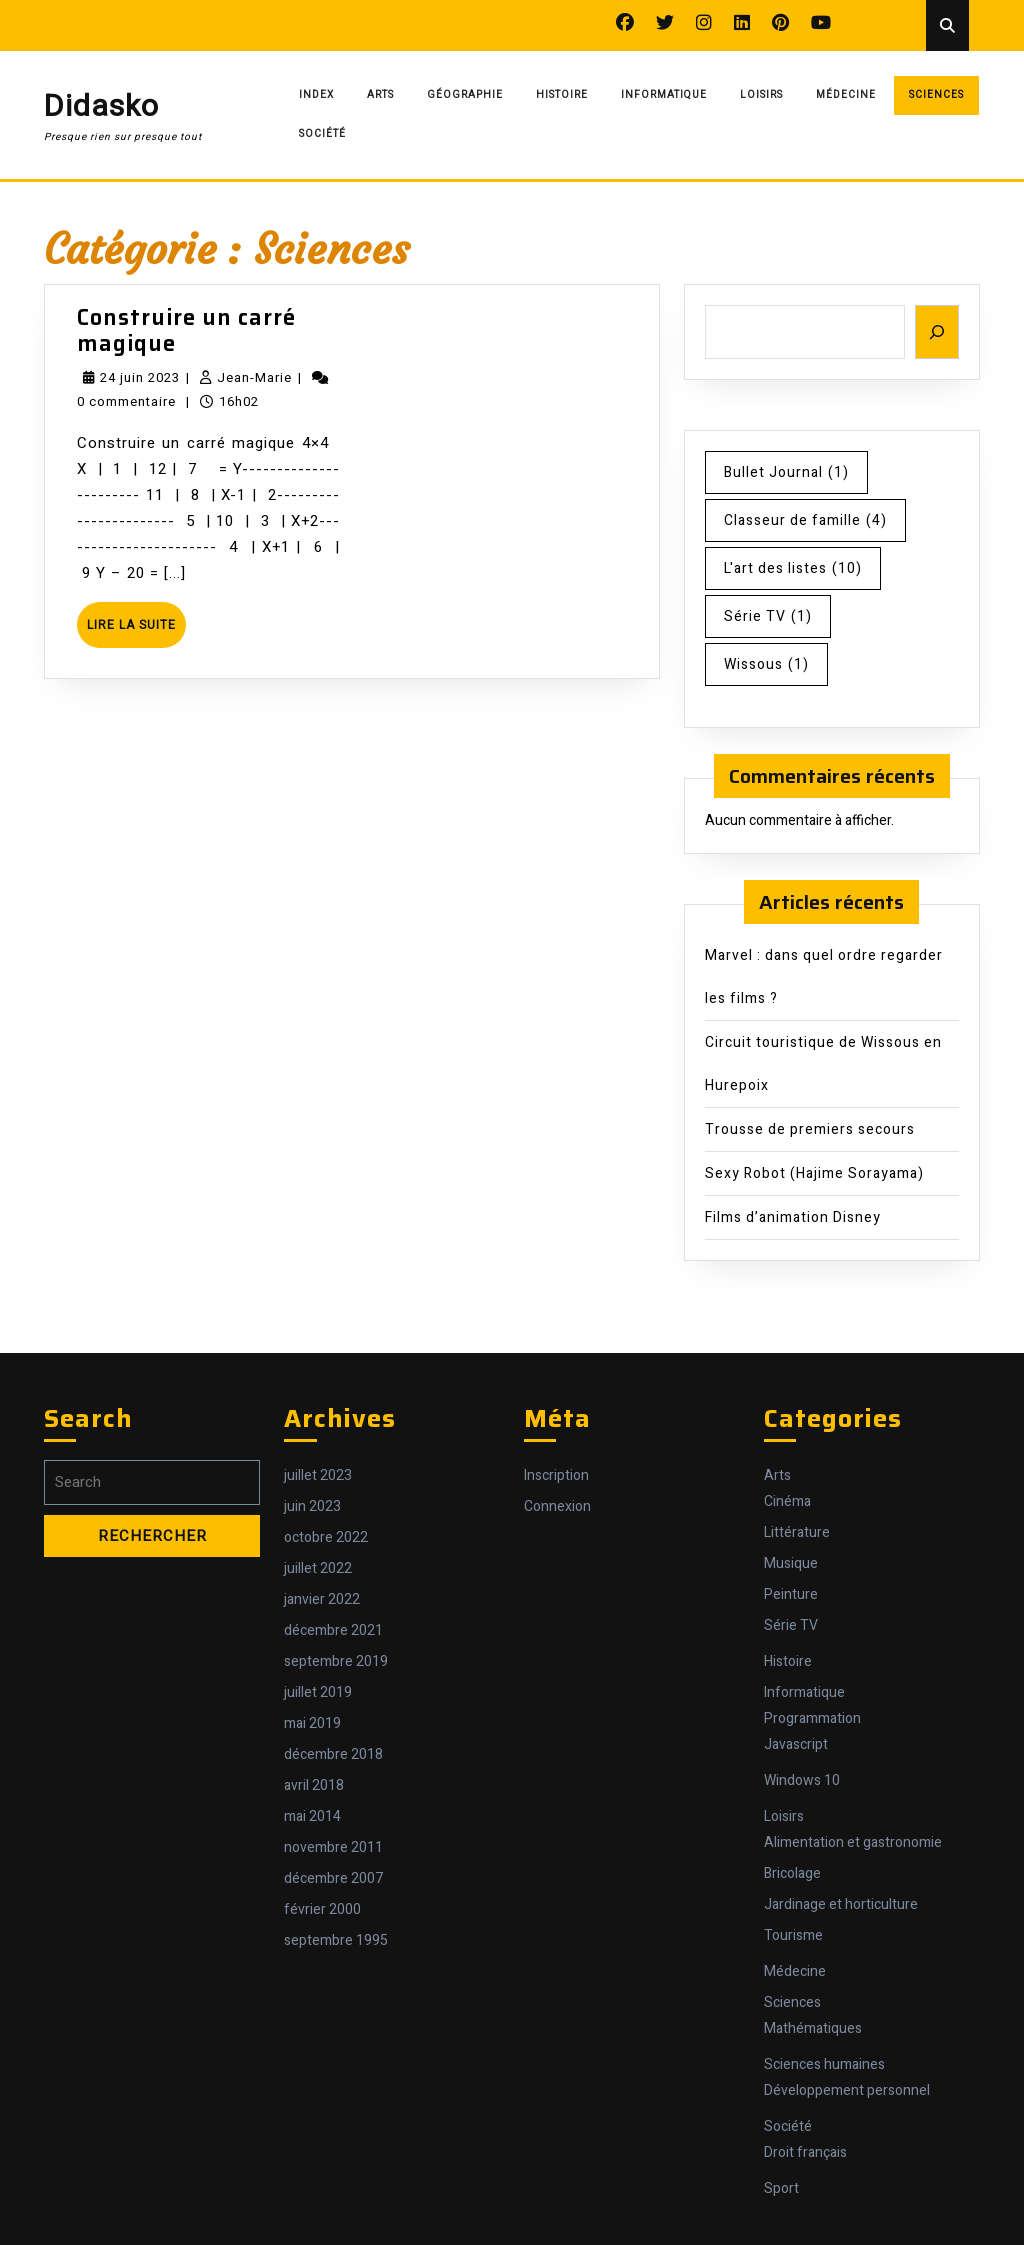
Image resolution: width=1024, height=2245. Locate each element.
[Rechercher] (937, 332)
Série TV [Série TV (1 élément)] (768, 616)
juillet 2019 (318, 1692)
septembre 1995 (336, 1940)
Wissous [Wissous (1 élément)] (766, 664)
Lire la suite (136, 631)
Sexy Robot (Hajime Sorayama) (814, 1173)
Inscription (556, 1475)
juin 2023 (312, 1506)
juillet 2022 (318, 1568)
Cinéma (787, 1501)
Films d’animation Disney (793, 1217)
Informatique (664, 95)
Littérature (797, 1532)
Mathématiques (813, 2028)
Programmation (812, 1718)
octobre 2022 (326, 1537)
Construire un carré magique (186, 330)
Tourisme (793, 1935)
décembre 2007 (333, 1878)
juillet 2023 (318, 1475)
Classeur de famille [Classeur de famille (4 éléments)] (805, 520)
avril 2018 (314, 1785)
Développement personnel (847, 2090)
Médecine (846, 95)
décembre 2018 (333, 1754)
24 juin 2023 (140, 377)
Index (316, 95)
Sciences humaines (824, 2064)
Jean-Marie (254, 377)
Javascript (796, 1744)
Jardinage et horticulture (841, 1904)
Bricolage (792, 1873)
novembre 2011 (333, 1847)
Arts (380, 95)
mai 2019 (312, 1723)
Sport (781, 2188)
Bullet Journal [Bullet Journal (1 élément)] (786, 472)
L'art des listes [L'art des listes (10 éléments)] (793, 568)
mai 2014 (312, 1816)
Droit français (805, 2152)
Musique (791, 1563)
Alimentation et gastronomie (853, 1842)
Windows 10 (802, 1780)
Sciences (936, 95)
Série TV (791, 1625)
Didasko (101, 107)
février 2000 (322, 1909)
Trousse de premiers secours (810, 1129)
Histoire (562, 95)
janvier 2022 (322, 1599)
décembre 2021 (333, 1630)
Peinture (791, 1594)
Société (322, 134)
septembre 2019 (336, 1661)
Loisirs (761, 95)
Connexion (557, 1506)
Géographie (465, 95)
